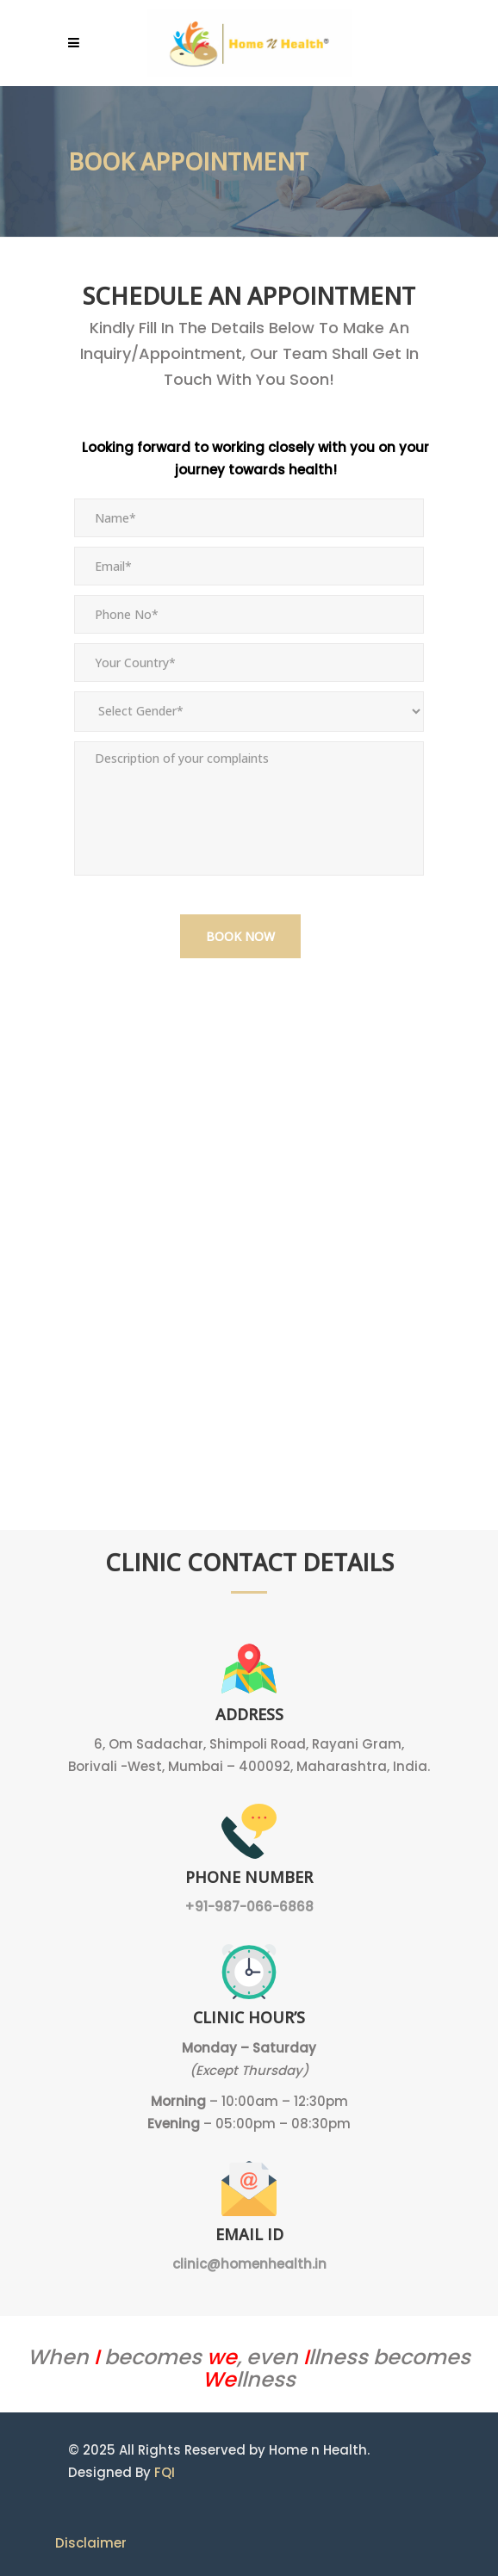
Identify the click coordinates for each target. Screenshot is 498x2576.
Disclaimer (91, 2543)
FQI (164, 2472)
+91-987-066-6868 (249, 1907)
